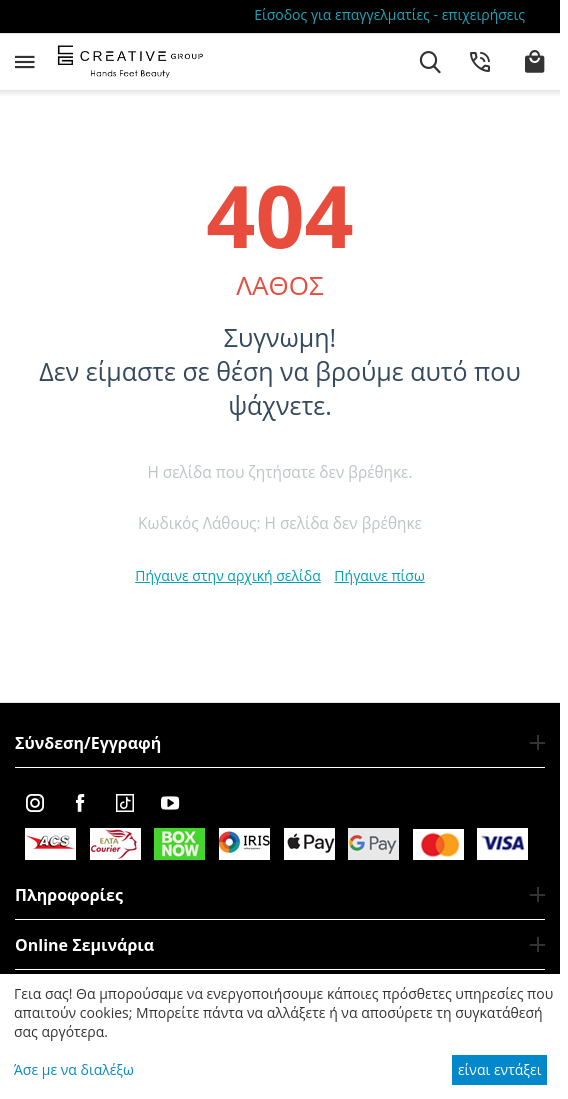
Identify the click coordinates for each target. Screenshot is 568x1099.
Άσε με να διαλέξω (74, 1069)
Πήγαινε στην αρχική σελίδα (228, 575)
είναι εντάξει (499, 1069)
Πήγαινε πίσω (379, 575)
